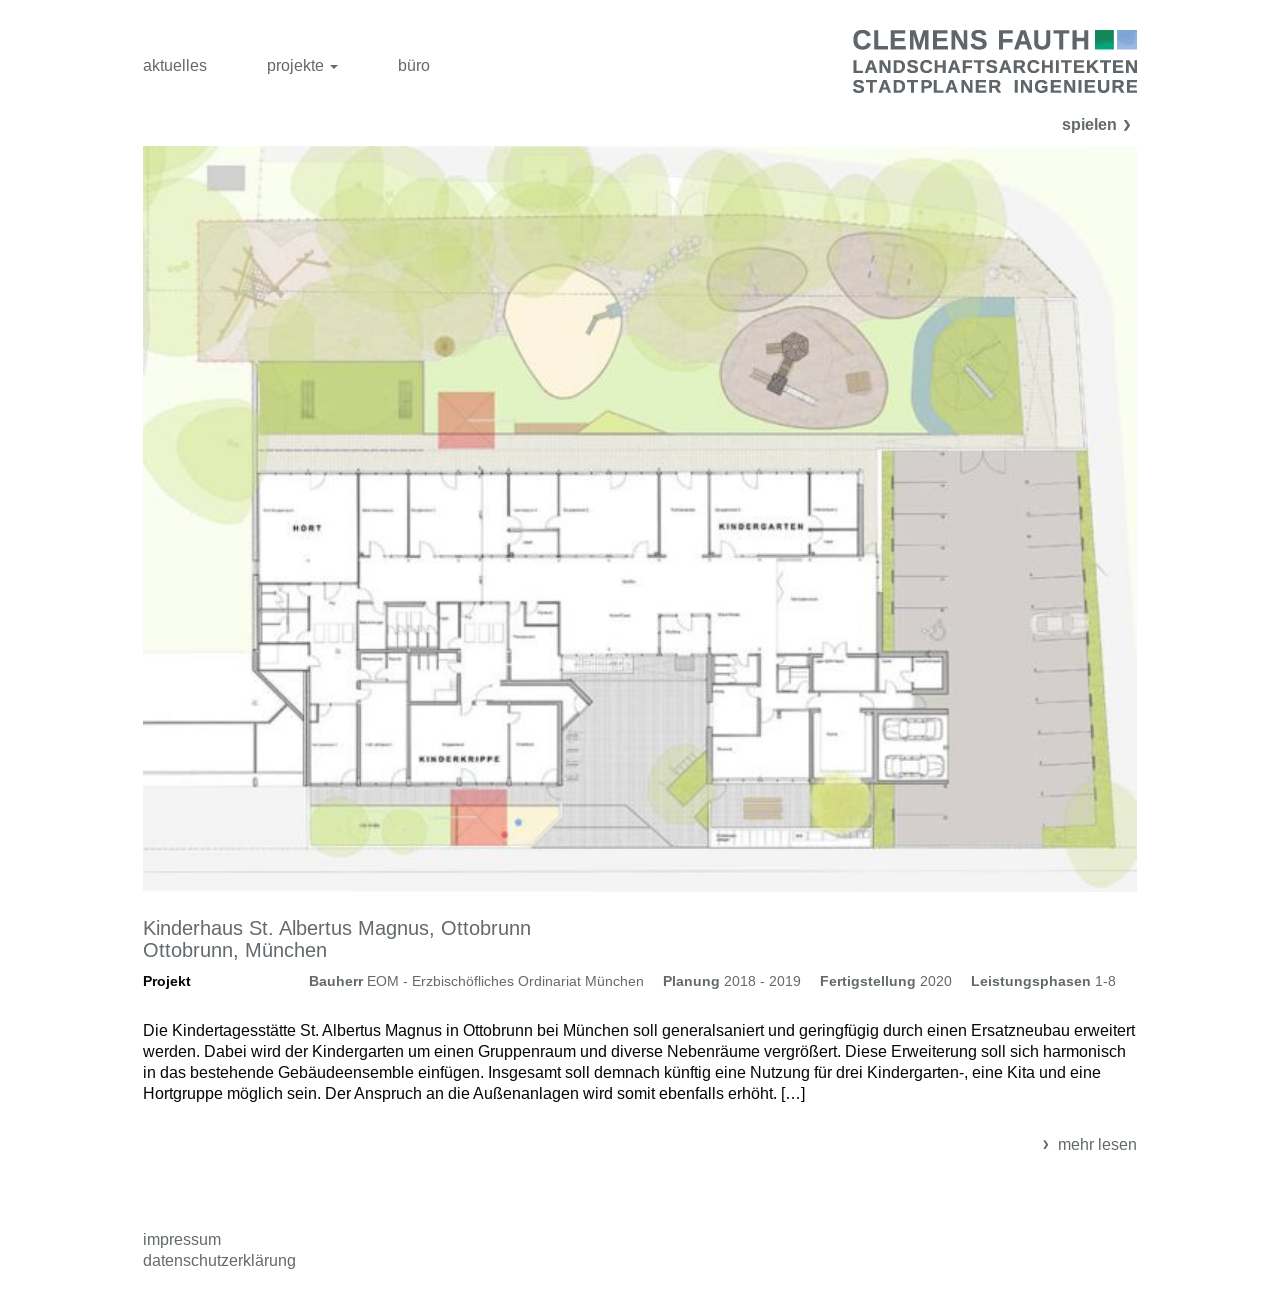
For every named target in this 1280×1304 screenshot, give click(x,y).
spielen (1099, 125)
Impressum (182, 1239)
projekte (302, 65)
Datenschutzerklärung (219, 1260)
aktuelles (175, 65)
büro (414, 65)
